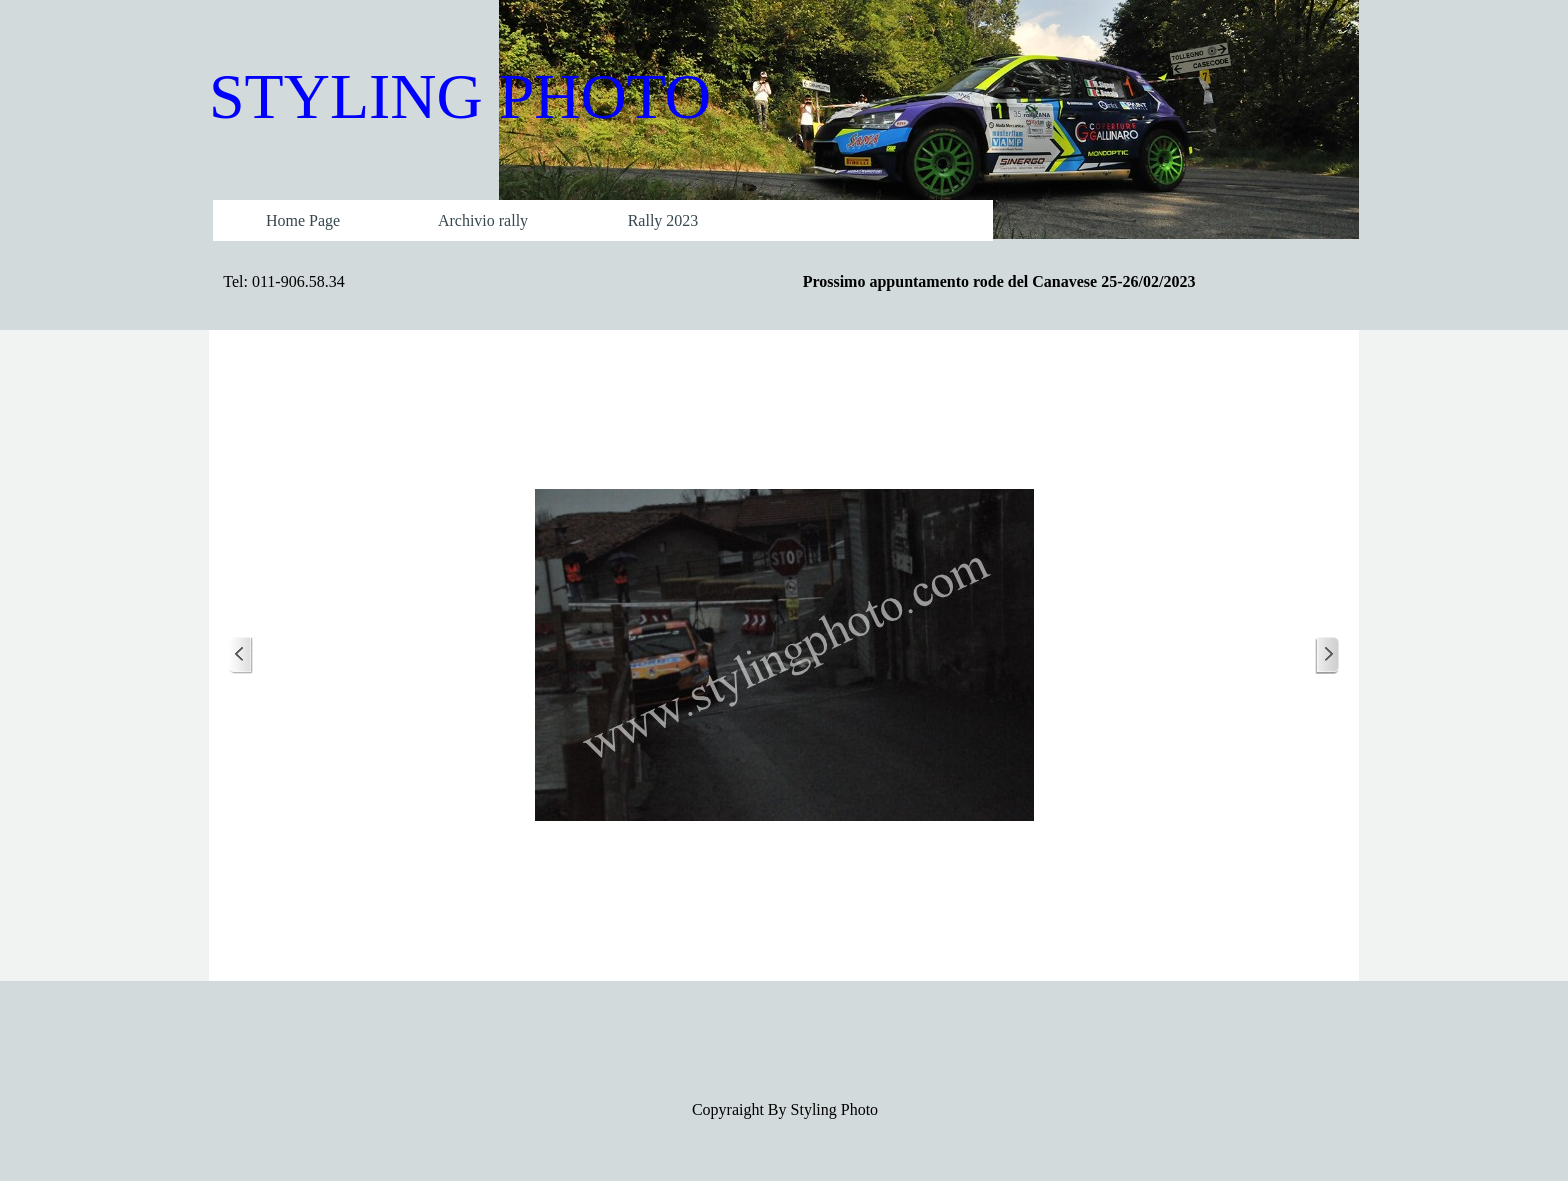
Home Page (303, 220)
